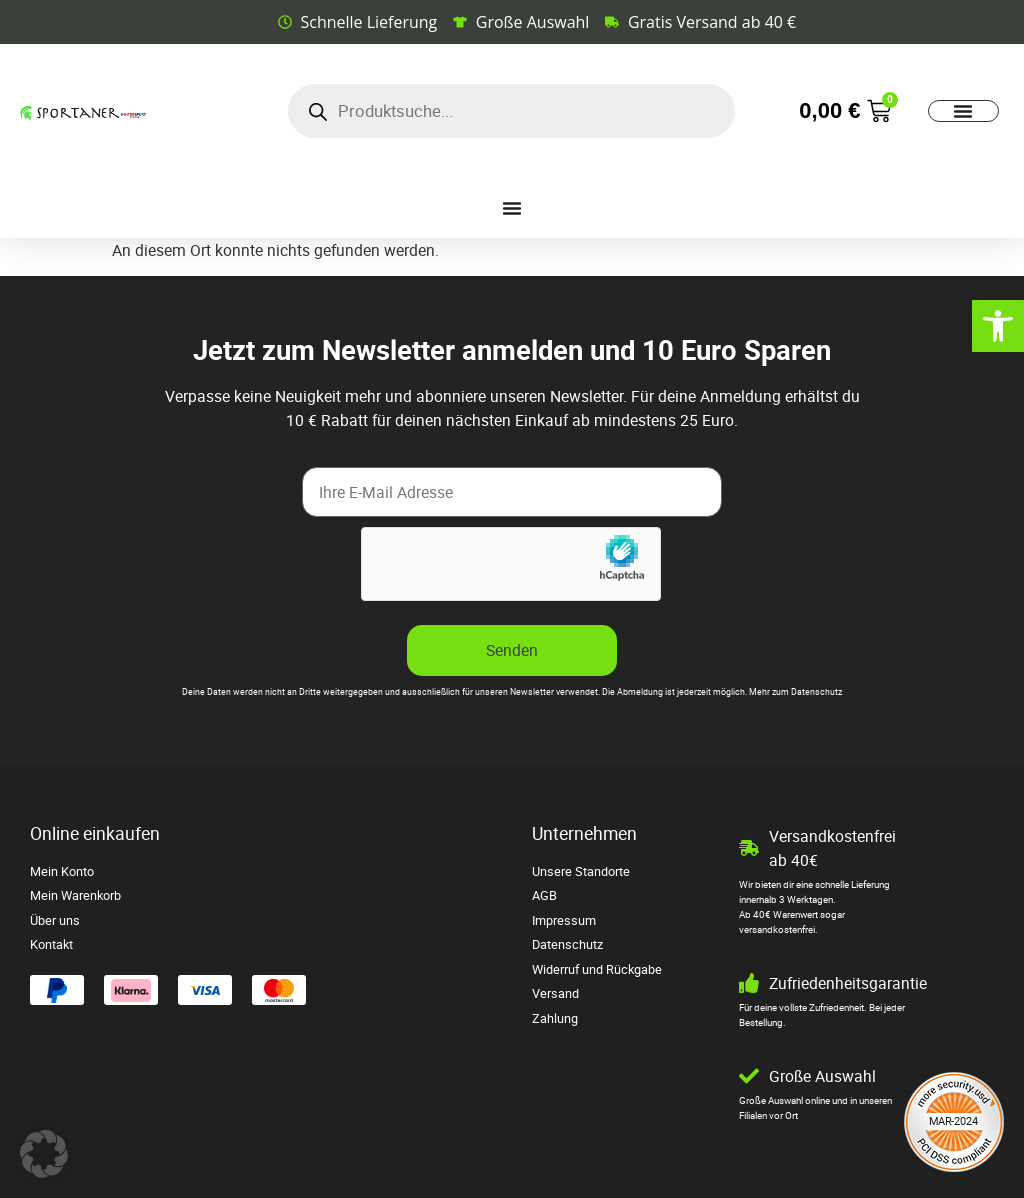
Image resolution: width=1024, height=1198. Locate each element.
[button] (44, 1154)
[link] (998, 326)
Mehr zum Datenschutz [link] (795, 692)
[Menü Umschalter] (963, 111)
